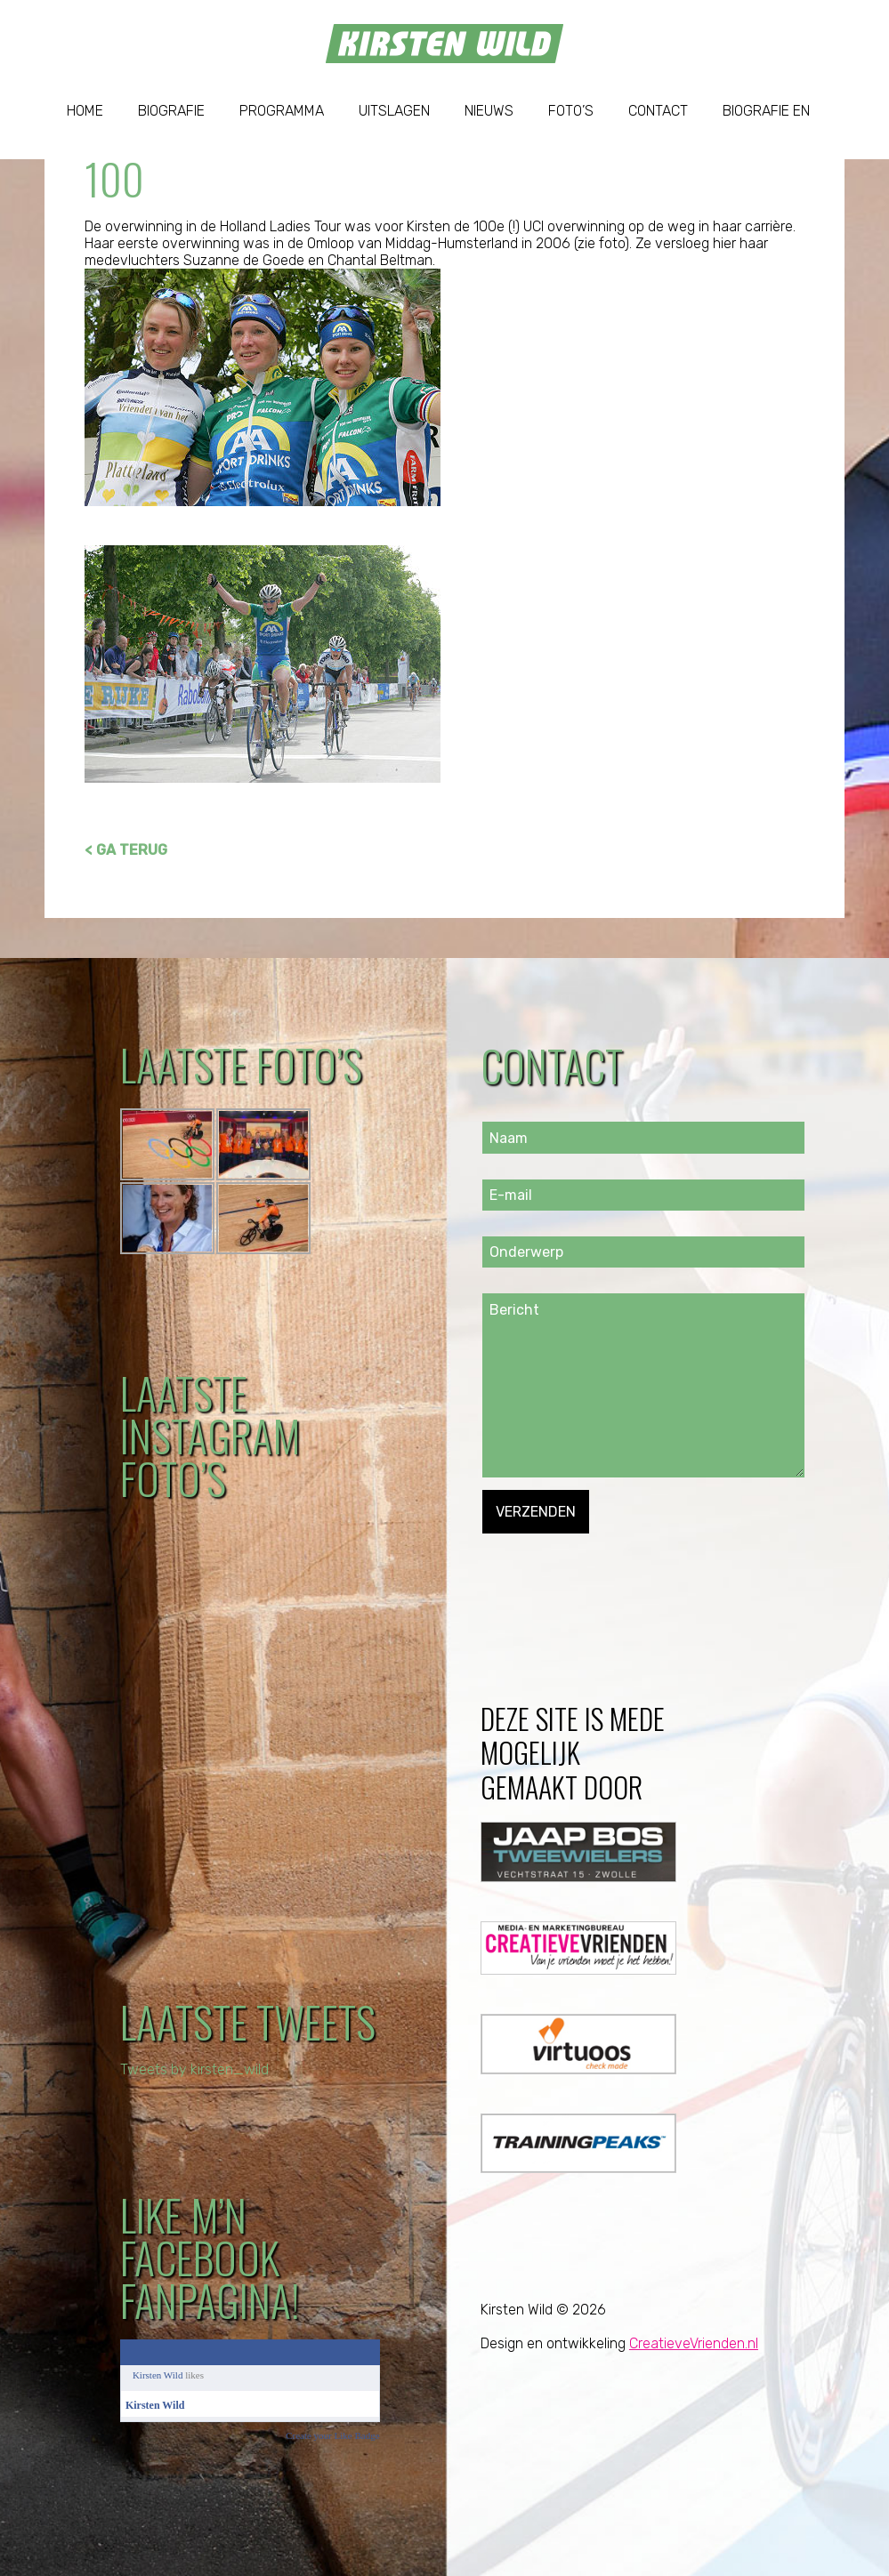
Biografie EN (766, 110)
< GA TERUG (126, 849)
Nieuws (489, 110)
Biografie (171, 110)
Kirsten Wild (158, 2375)
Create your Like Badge (332, 2435)
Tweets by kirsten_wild (194, 2069)
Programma (281, 110)
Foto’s (571, 110)
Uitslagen (394, 110)
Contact (658, 110)
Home (85, 110)
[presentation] (617, 1568)
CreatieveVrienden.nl (693, 2343)
